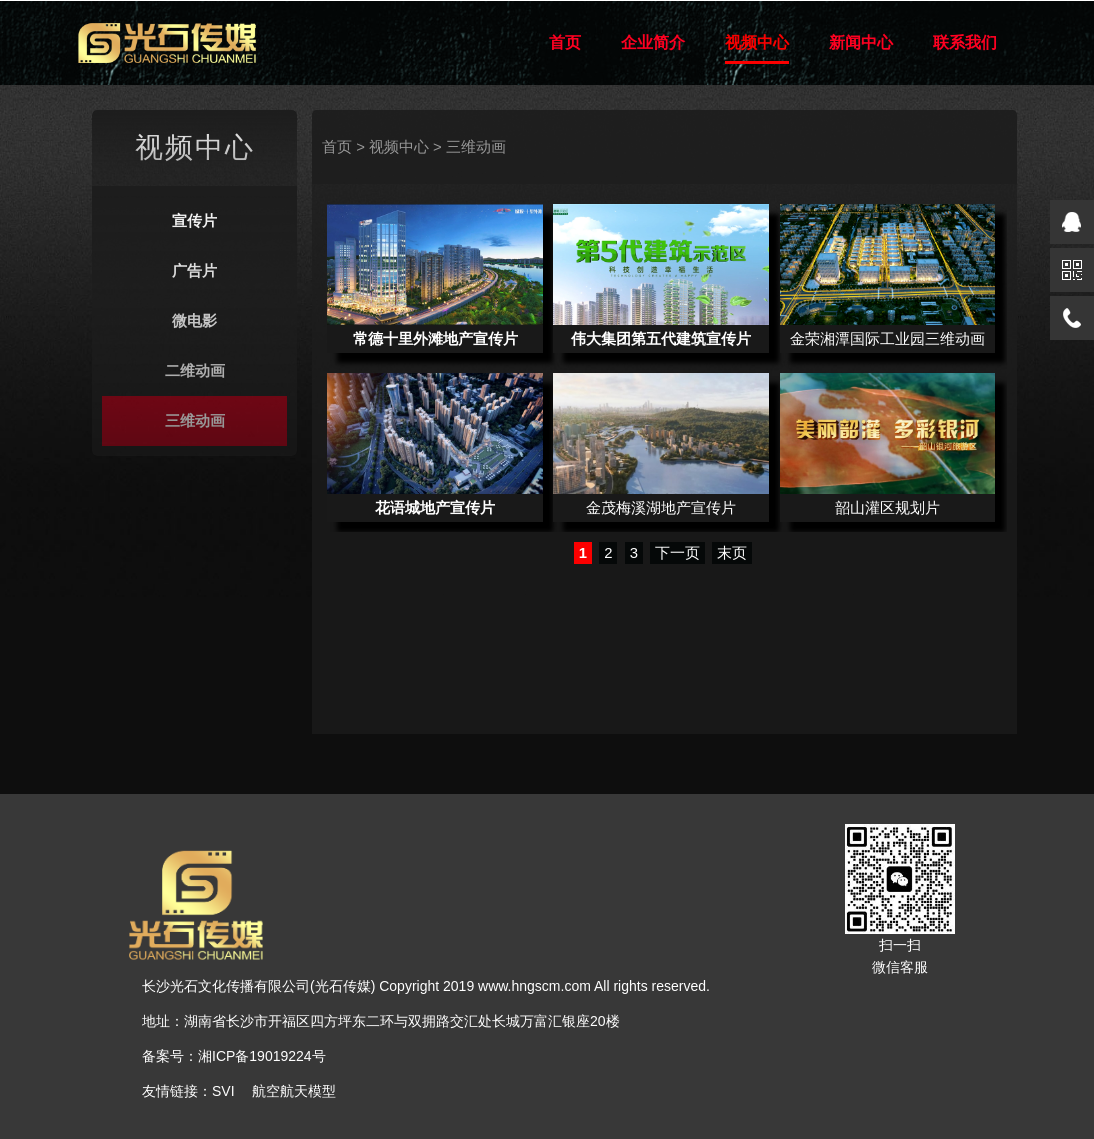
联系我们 (965, 42)
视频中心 (757, 42)
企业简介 (653, 42)
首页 (565, 42)
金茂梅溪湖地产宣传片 (661, 508)
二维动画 (195, 371)
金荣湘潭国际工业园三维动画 (887, 339)
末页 (732, 553)
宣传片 (194, 221)
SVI (223, 1091)
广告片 (194, 271)
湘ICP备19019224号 (262, 1056)
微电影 (194, 321)
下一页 (677, 553)
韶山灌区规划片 (887, 508)
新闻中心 (861, 42)
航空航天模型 (294, 1091)
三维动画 (195, 421)
